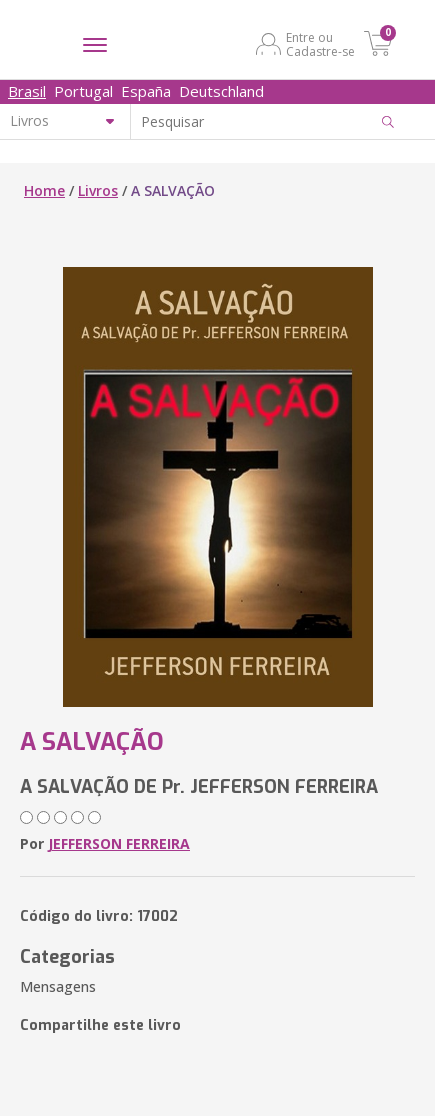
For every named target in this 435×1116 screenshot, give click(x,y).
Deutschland (221, 91)
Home (44, 190)
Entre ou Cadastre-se (320, 44)
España (146, 91)
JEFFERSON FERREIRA (119, 843)
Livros (98, 190)
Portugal (83, 91)
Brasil (27, 91)
